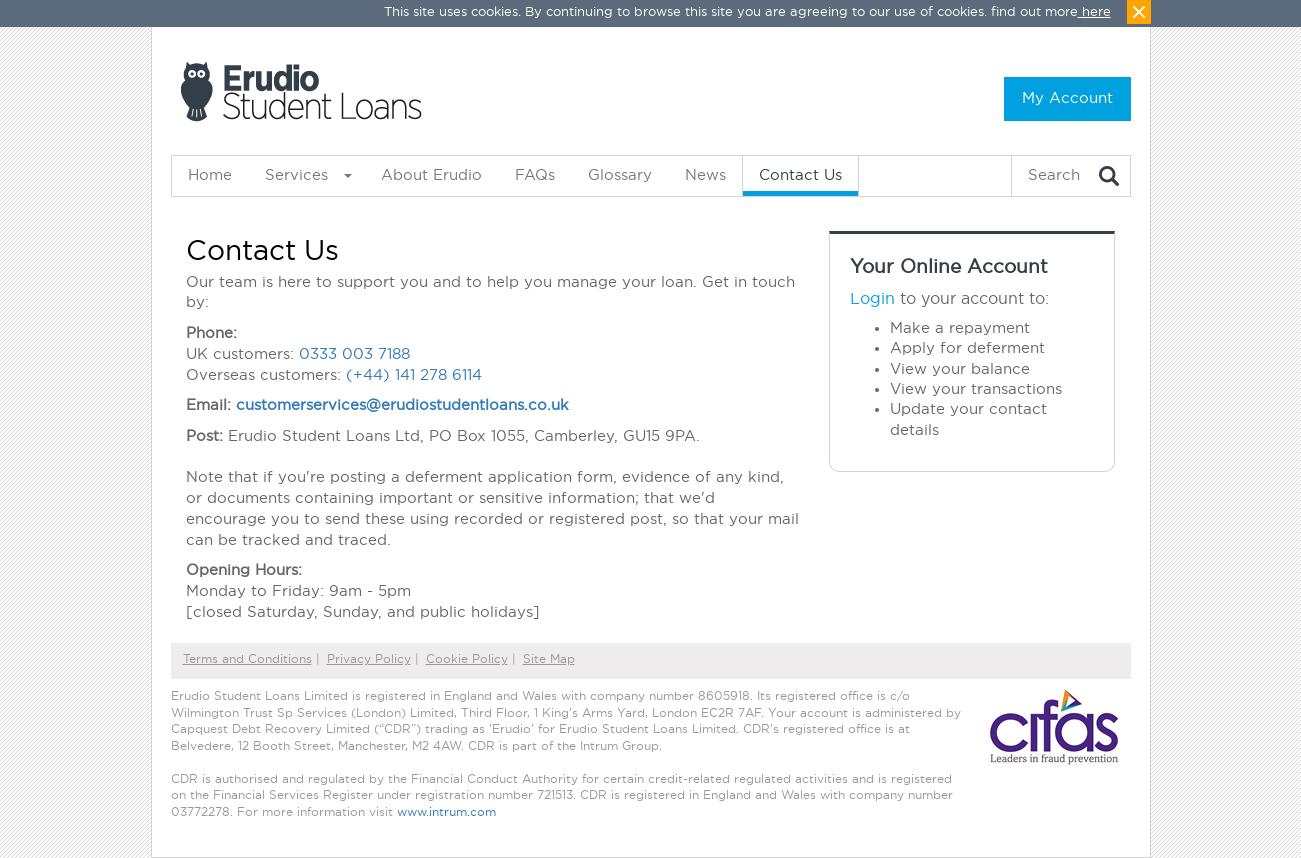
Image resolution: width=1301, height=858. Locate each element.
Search (1054, 175)
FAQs (535, 175)
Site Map (549, 659)
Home (210, 175)
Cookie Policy (467, 659)
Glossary (620, 175)
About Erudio (431, 175)
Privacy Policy (369, 659)
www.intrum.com (446, 812)
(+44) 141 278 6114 (414, 375)
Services (296, 175)
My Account (1067, 98)
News (705, 175)
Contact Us (800, 175)
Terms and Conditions (247, 659)
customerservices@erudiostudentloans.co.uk (402, 405)
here (1096, 12)
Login (872, 299)
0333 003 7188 (354, 354)
